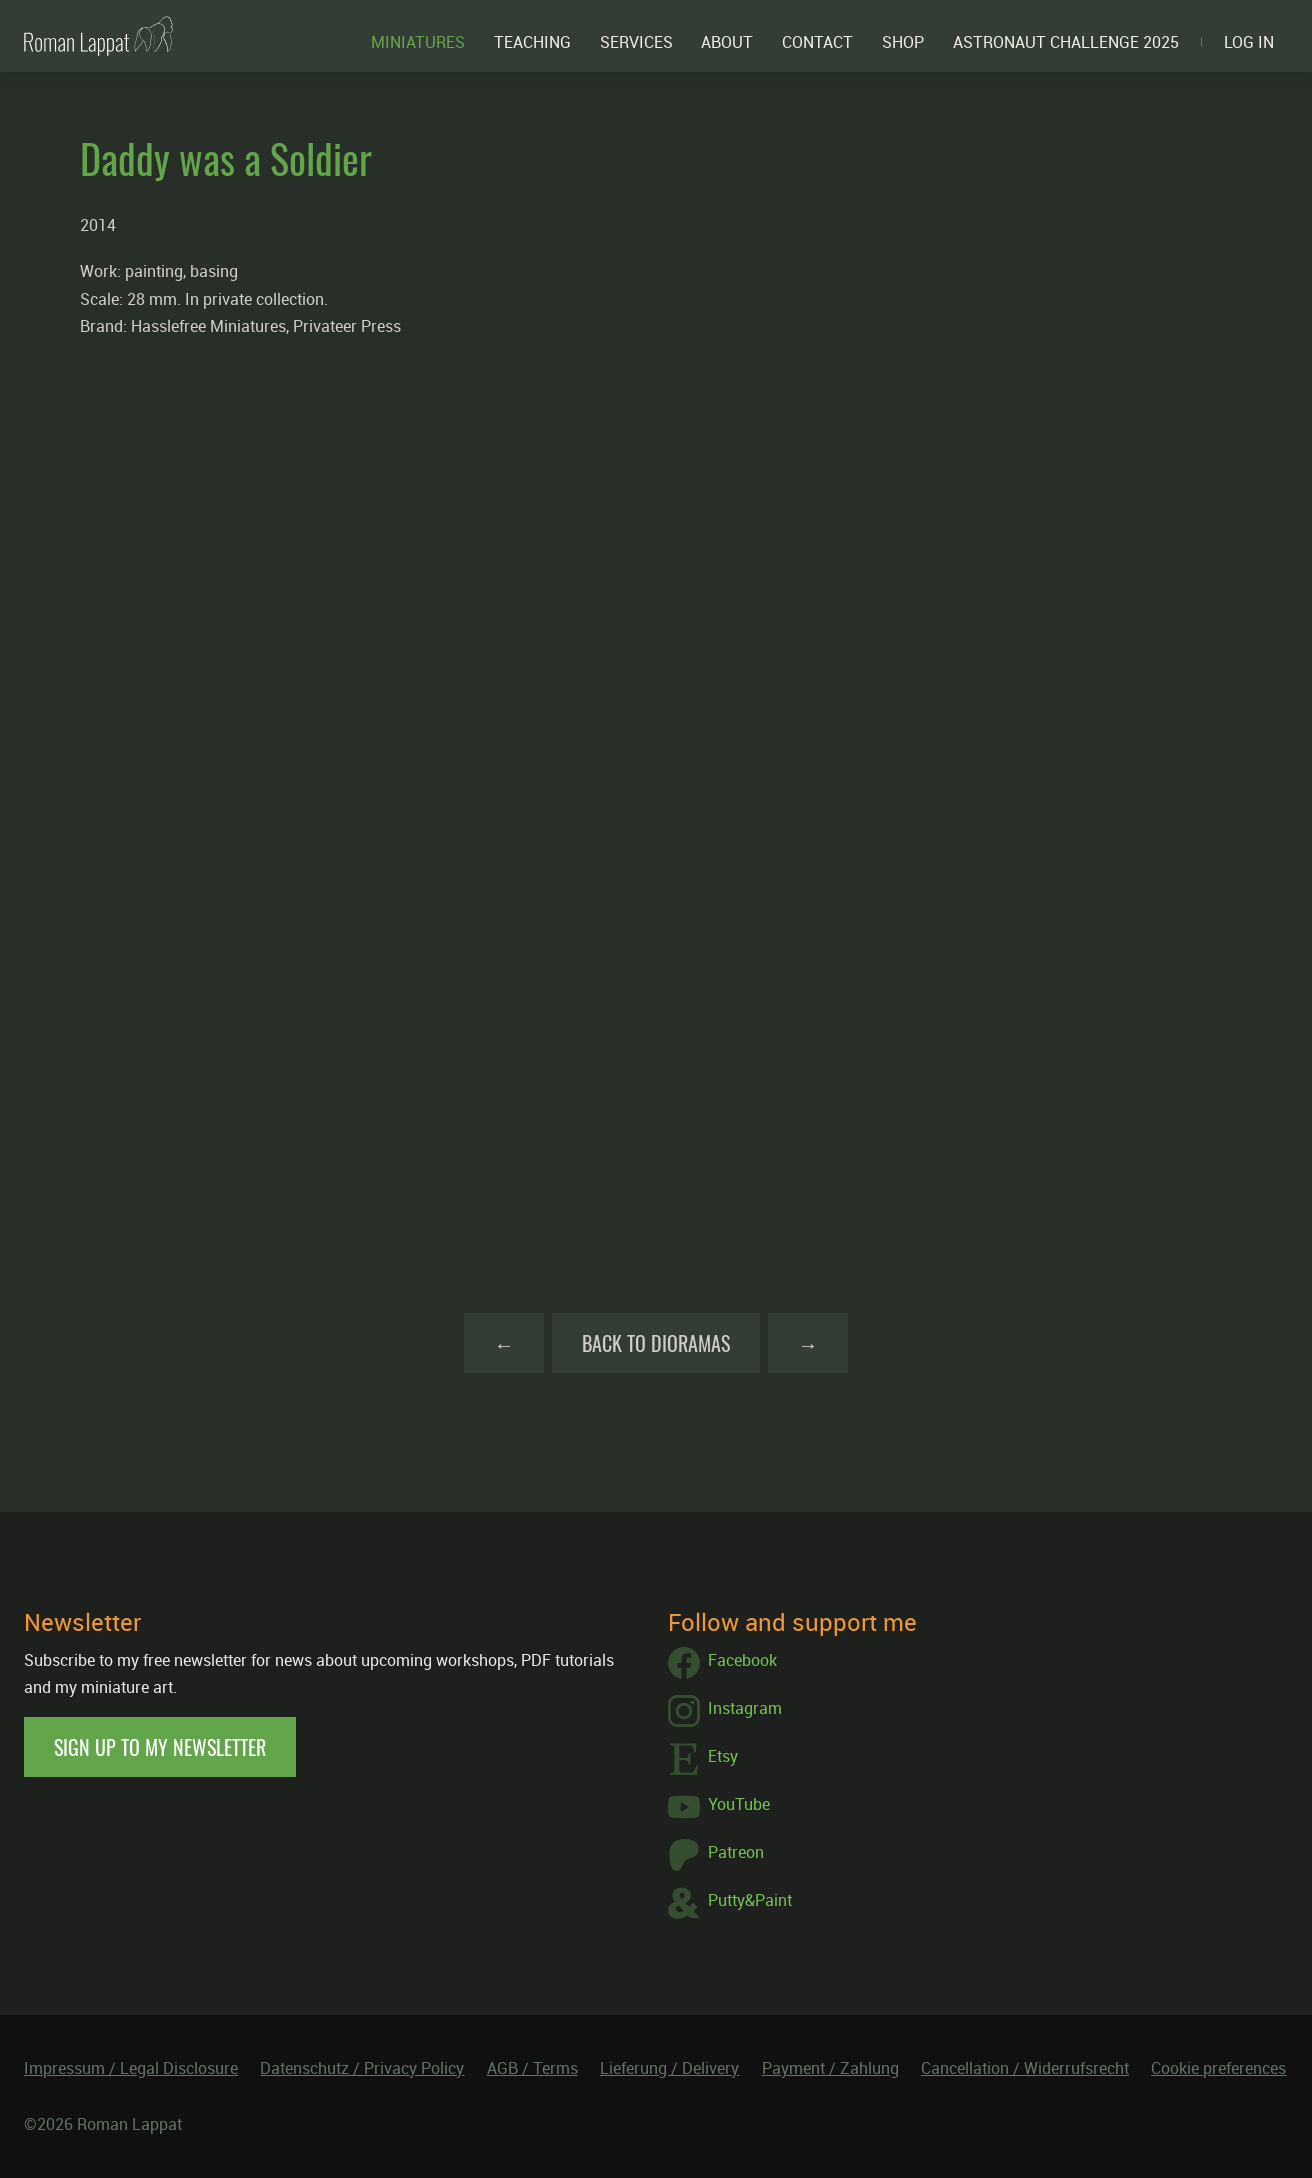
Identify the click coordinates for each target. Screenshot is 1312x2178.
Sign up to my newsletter (160, 1747)
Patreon (716, 1855)
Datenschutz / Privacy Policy (362, 2068)
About (727, 42)
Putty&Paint (730, 1903)
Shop (903, 42)
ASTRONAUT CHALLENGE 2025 (1066, 42)
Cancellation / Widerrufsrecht (1025, 2068)
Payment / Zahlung (830, 2068)
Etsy (703, 1759)
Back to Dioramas (656, 1343)
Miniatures (418, 42)
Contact (817, 42)
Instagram (725, 1711)
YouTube (719, 1807)
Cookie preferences (1218, 2068)
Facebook (722, 1663)
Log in (1249, 42)
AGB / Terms (532, 2068)
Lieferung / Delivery (669, 2068)
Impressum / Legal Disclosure (131, 2068)
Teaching (532, 42)
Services (636, 42)
